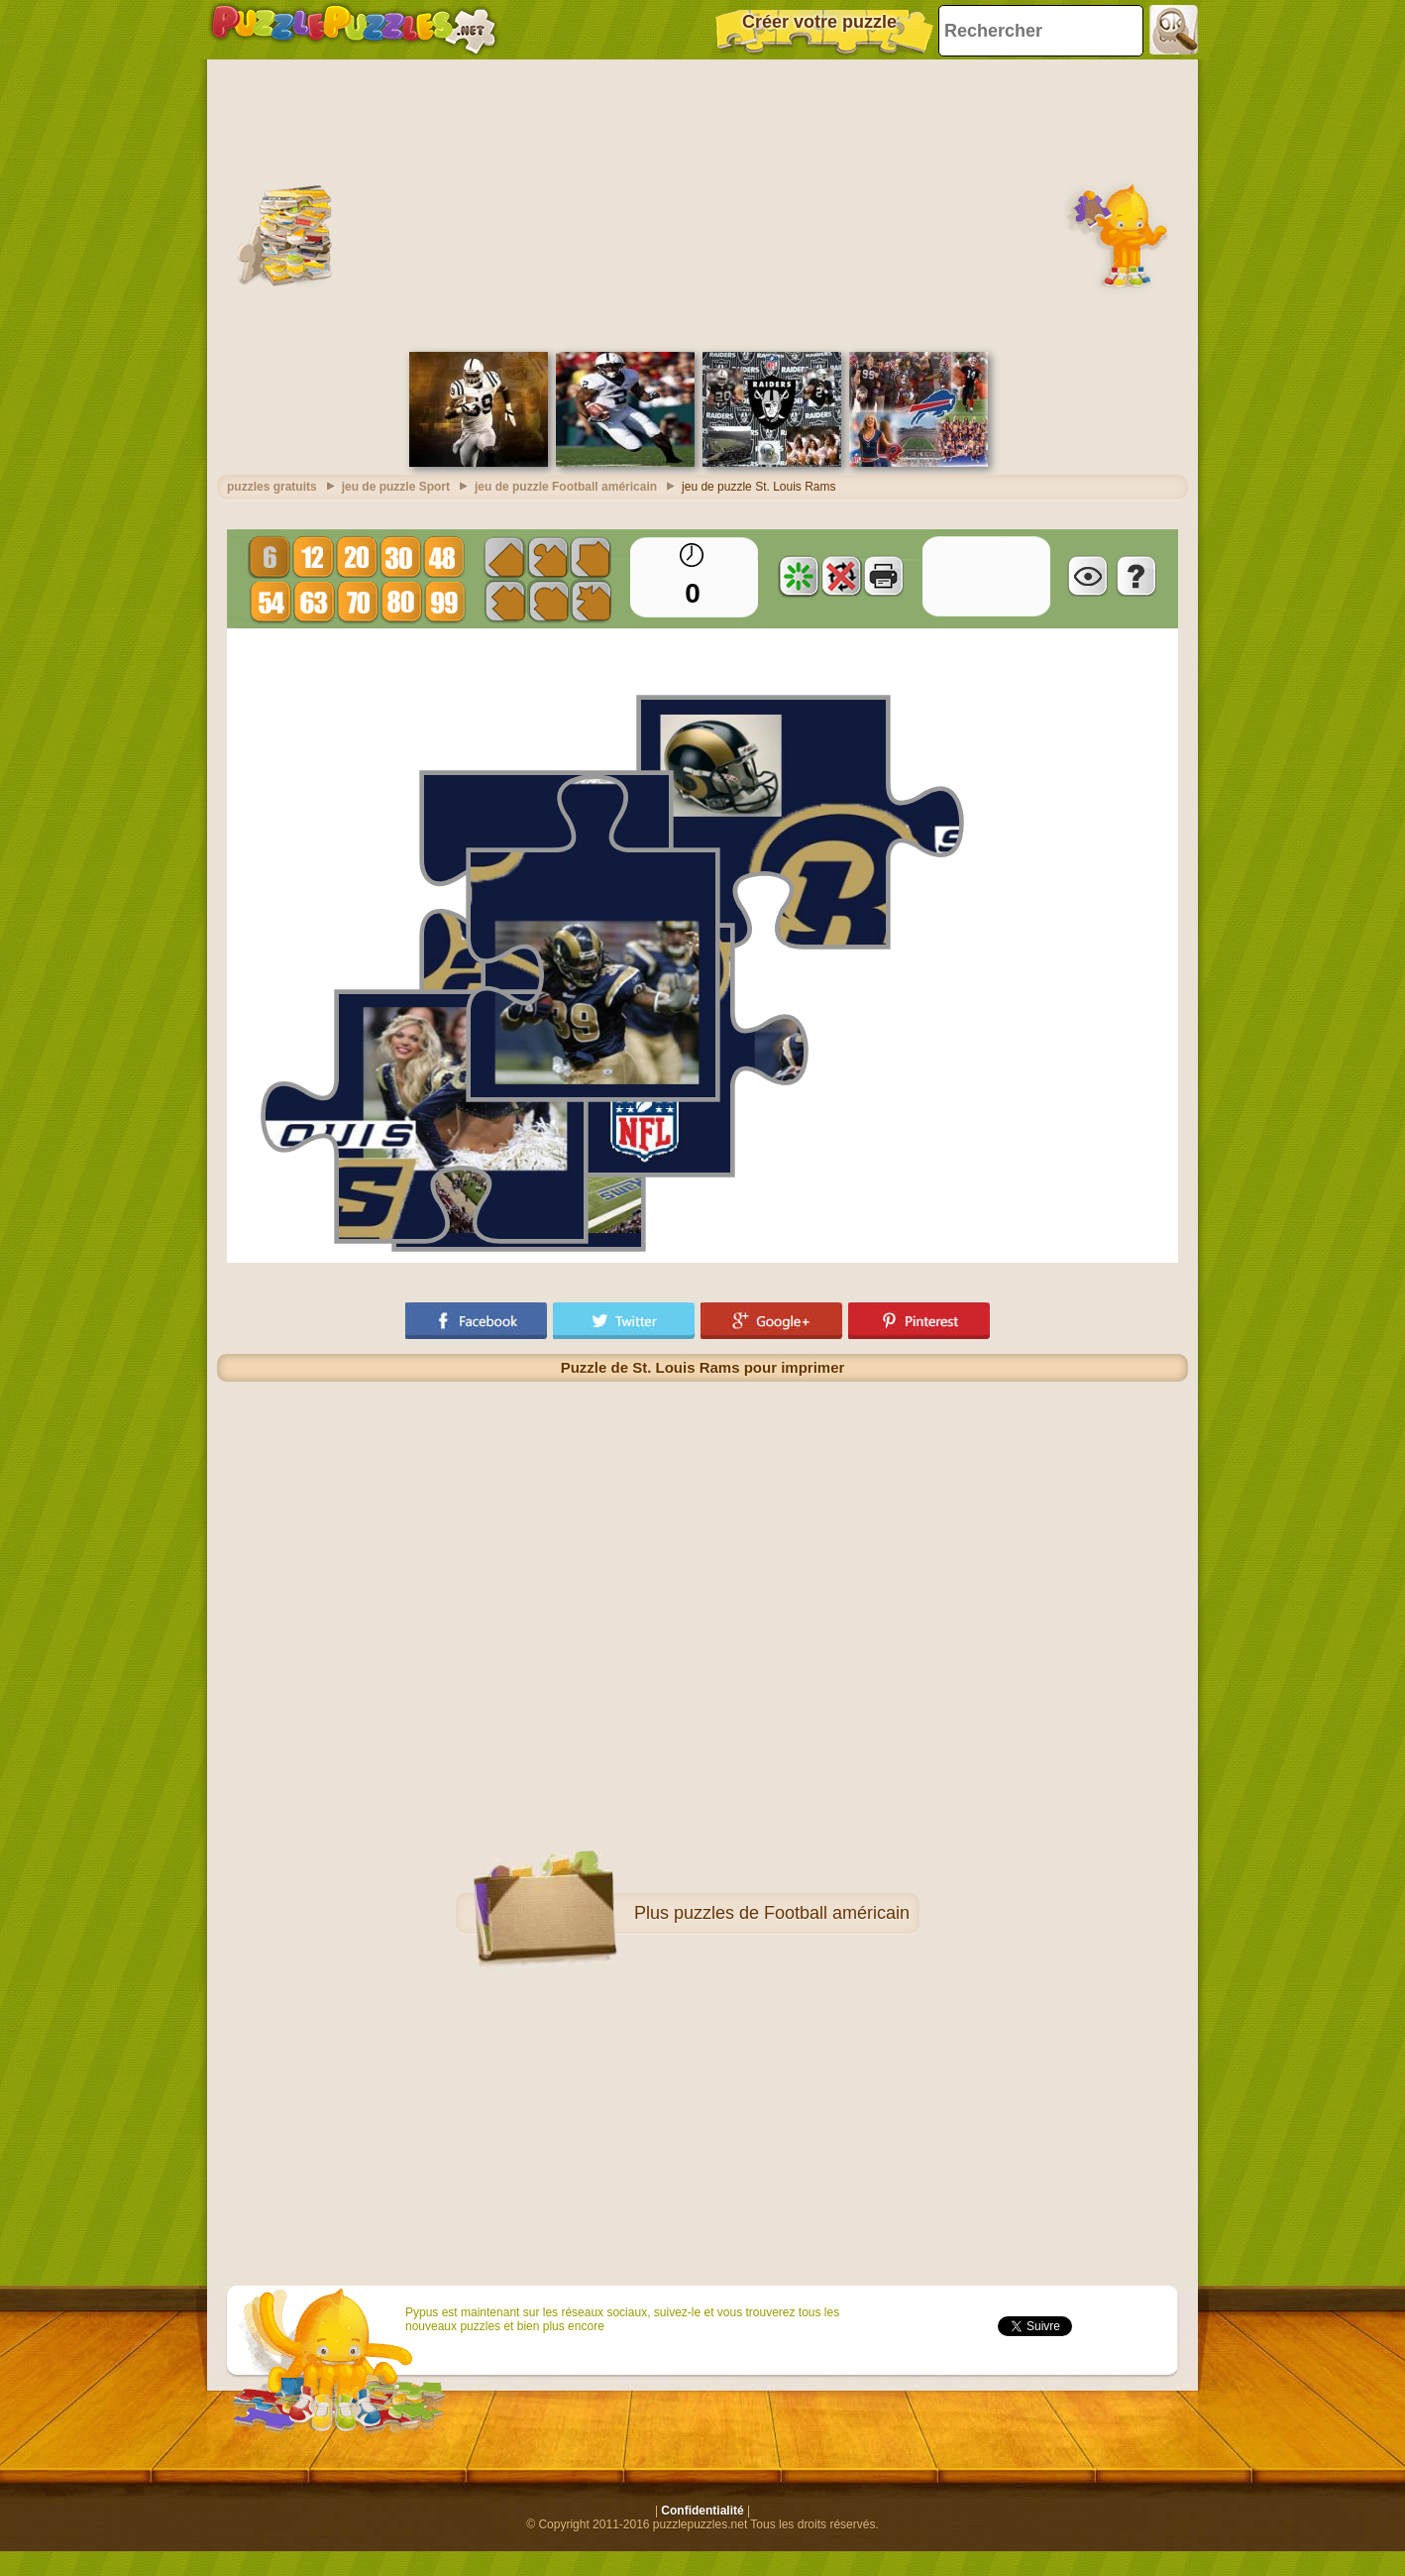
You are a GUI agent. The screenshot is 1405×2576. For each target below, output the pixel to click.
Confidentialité (702, 2511)
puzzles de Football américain (792, 1913)
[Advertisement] (703, 203)
